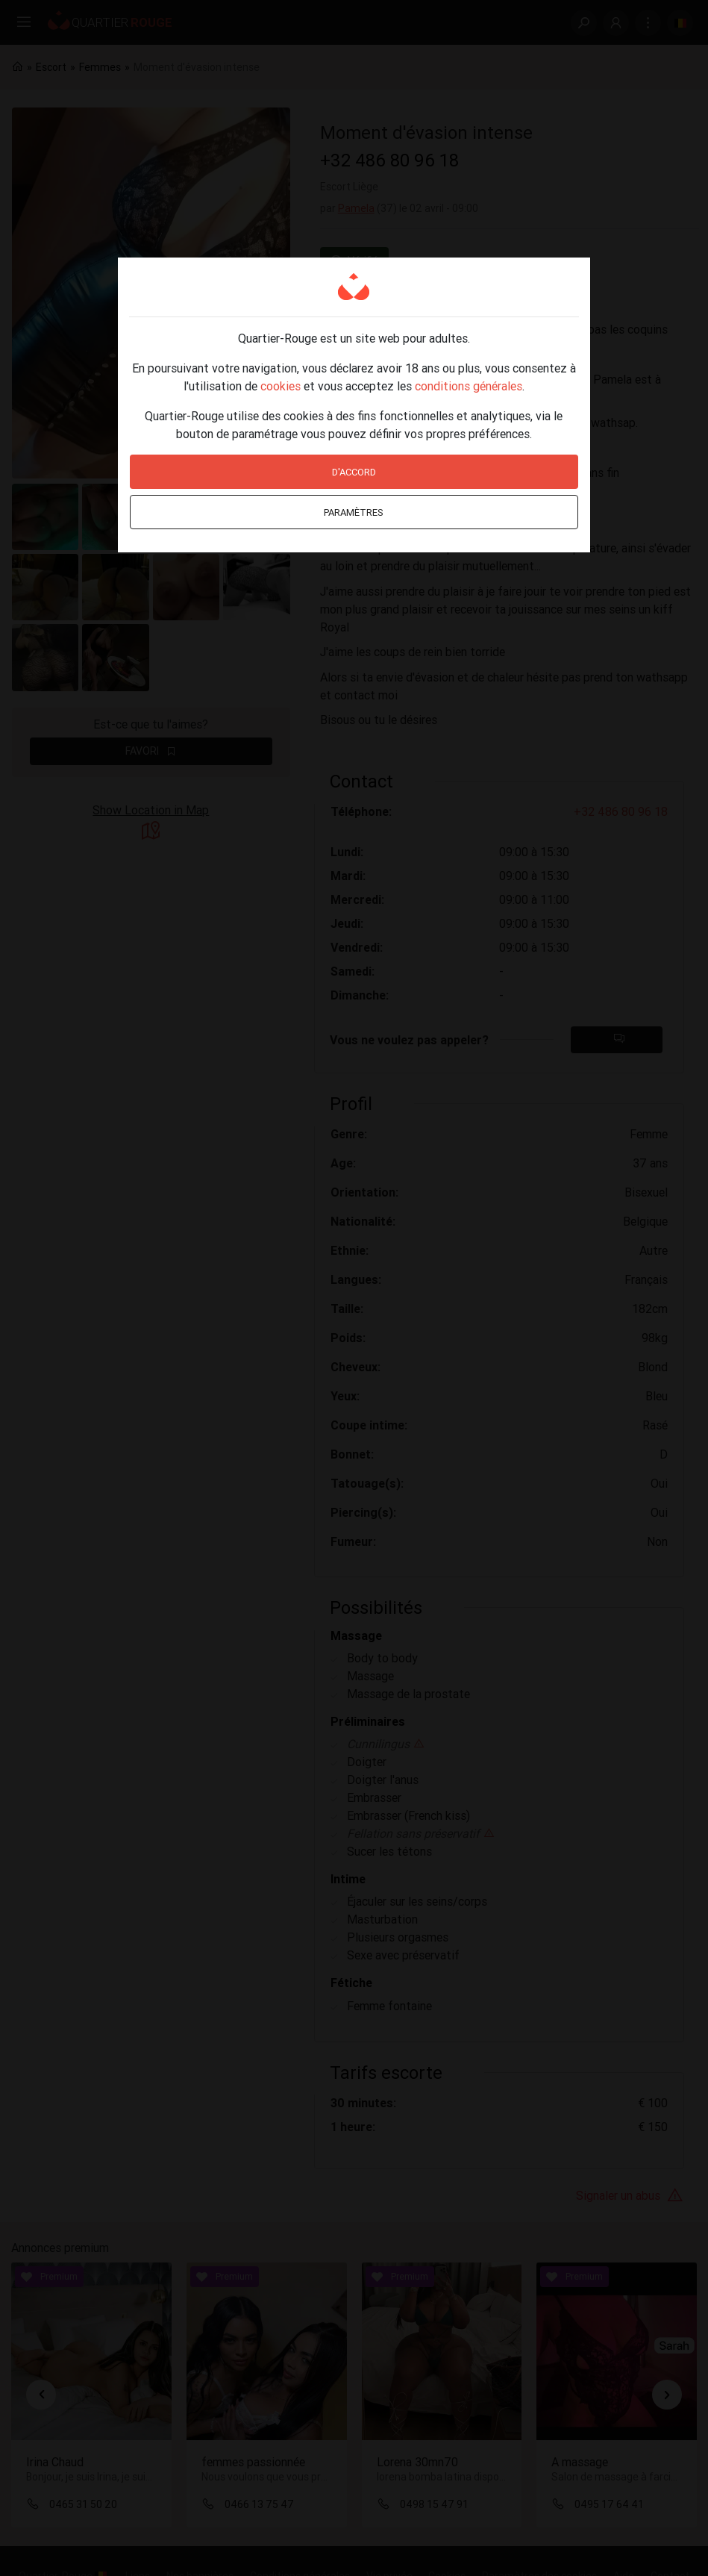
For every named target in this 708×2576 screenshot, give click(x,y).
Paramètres (353, 512)
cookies (280, 385)
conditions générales (468, 385)
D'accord (354, 472)
